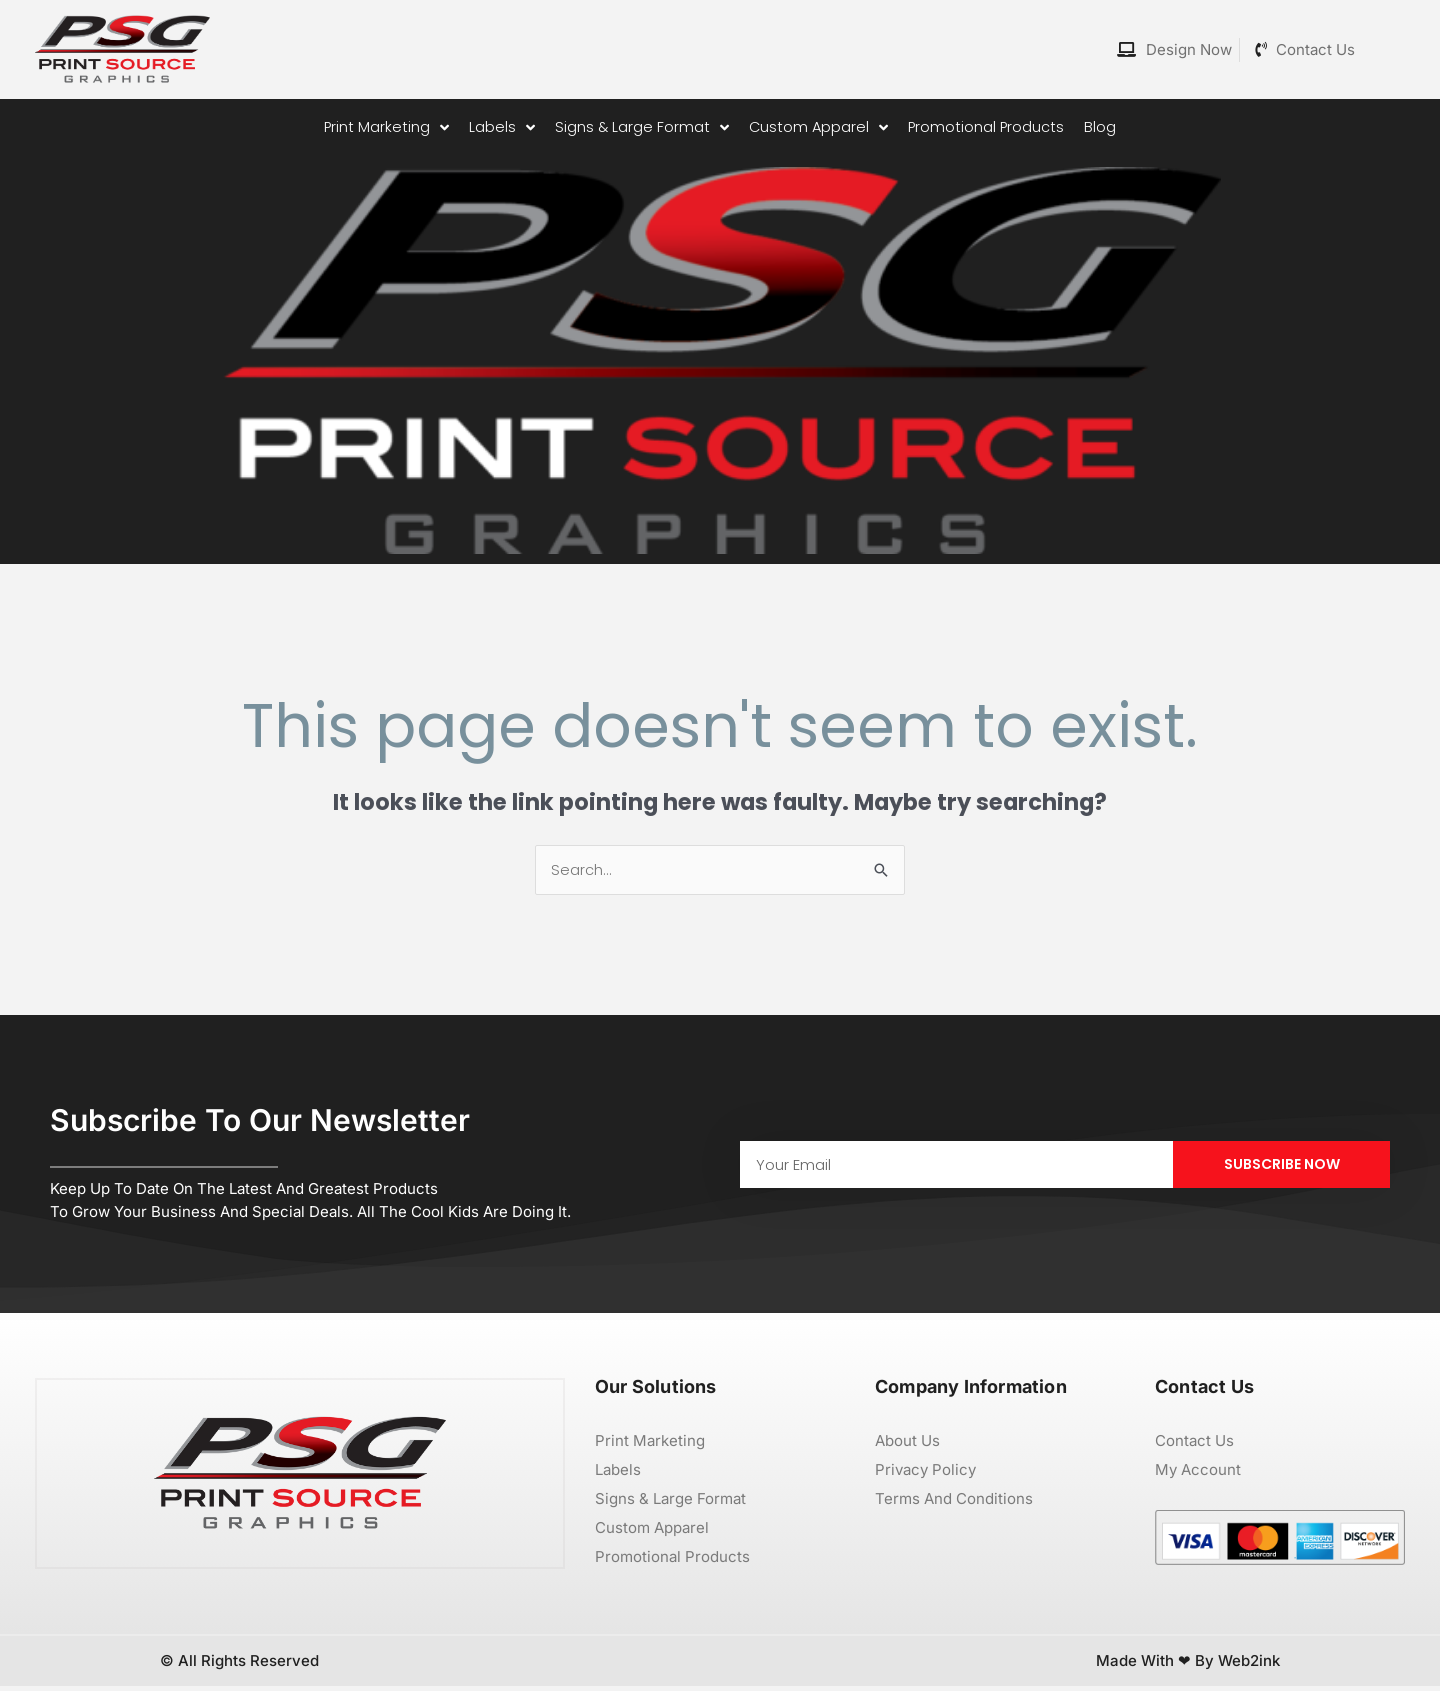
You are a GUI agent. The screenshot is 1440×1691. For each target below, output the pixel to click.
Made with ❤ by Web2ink (1188, 1665)
